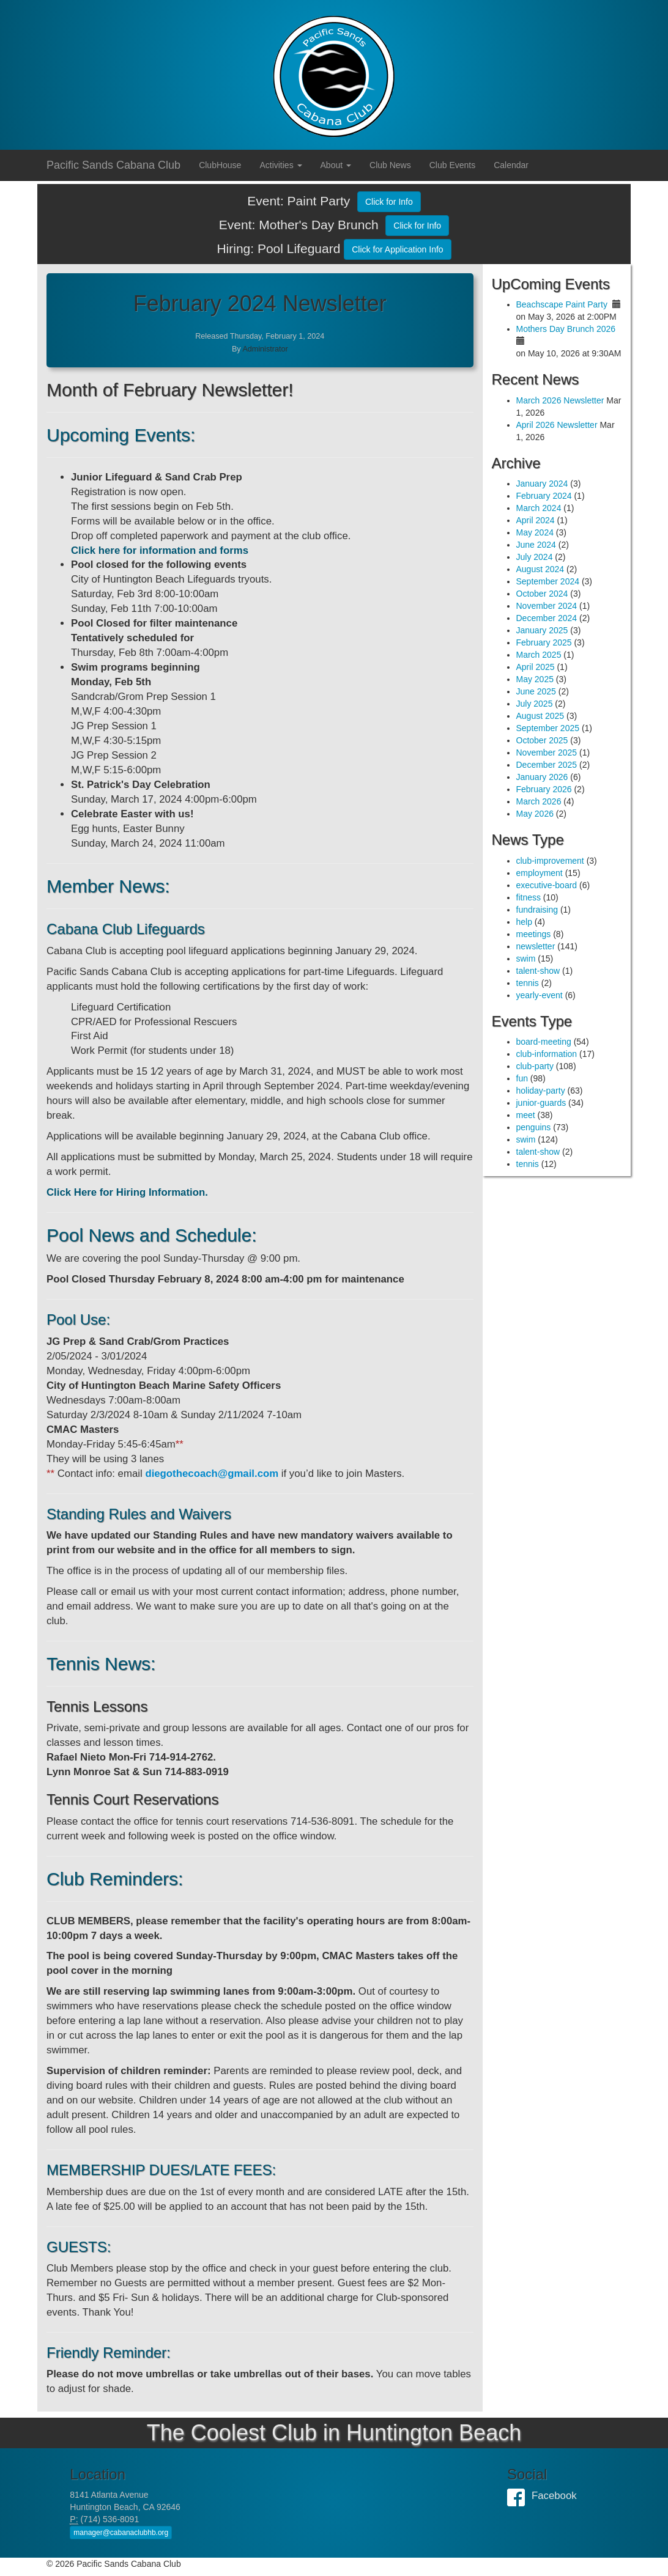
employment (539, 873)
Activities (280, 165)
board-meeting (543, 1042)
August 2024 (540, 569)
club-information (546, 1054)
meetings (533, 934)
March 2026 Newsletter (560, 400)
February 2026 (544, 789)
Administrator (265, 349)
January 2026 (542, 777)
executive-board (546, 885)
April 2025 (535, 667)
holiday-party (540, 1090)
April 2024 (535, 520)
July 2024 (534, 557)
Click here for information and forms (159, 550)
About (336, 165)
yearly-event (539, 995)
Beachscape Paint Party (561, 304)
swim (526, 958)
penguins (533, 1127)
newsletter (535, 946)
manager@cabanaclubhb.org (120, 2532)
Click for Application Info (397, 249)
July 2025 (534, 703)
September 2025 (548, 728)
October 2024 (542, 593)
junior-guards (541, 1103)
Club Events (452, 165)
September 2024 (548, 581)
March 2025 (539, 655)
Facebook (519, 2496)
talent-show (538, 971)
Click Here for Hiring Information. (127, 1192)
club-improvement (550, 861)
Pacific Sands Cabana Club (113, 165)
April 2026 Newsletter (557, 425)
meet (525, 1115)
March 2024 (539, 508)
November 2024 (546, 606)
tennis (527, 983)
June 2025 (536, 691)
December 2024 (546, 618)
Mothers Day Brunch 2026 (566, 329)
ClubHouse (220, 165)
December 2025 (546, 765)
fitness (528, 897)
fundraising (537, 909)
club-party (535, 1066)
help (524, 922)
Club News (390, 165)
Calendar (511, 165)
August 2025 (540, 716)
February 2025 (544, 642)
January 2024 (542, 483)
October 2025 (542, 740)
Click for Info (389, 202)
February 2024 (544, 496)
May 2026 (535, 814)
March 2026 (539, 801)
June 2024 (536, 545)
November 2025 (546, 752)
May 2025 (535, 679)
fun (522, 1078)
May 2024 (535, 532)
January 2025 (542, 630)
